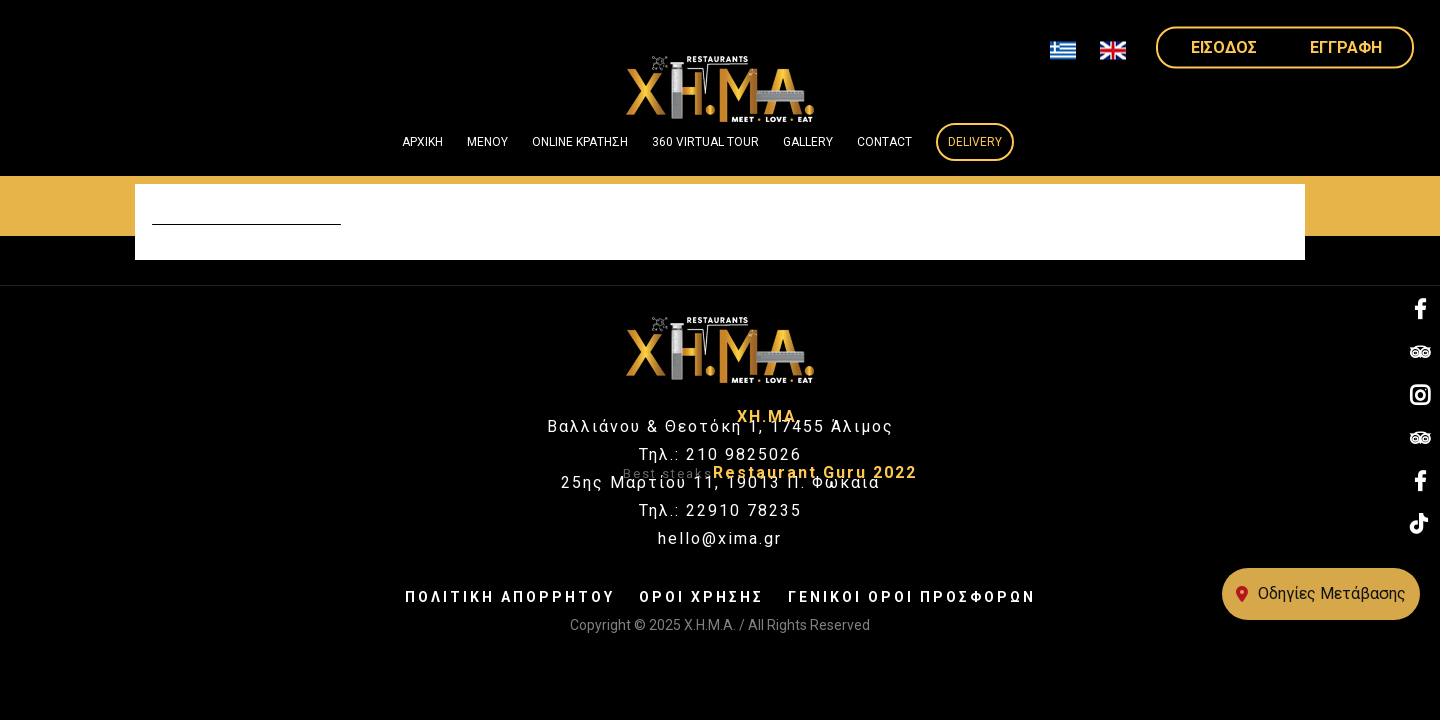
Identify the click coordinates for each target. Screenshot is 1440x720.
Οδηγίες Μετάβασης (1321, 593)
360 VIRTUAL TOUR (705, 142)
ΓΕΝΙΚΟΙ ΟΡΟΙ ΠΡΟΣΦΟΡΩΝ (912, 597)
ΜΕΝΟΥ (487, 142)
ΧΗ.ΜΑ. (770, 416)
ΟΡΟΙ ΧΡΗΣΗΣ (701, 597)
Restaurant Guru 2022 (815, 472)
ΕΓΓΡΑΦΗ (1346, 46)
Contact (884, 142)
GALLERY (808, 142)
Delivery (975, 142)
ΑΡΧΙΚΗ (422, 142)
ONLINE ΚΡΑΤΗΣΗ (580, 142)
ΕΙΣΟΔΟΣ (1224, 46)
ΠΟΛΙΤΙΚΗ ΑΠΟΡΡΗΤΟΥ (510, 597)
